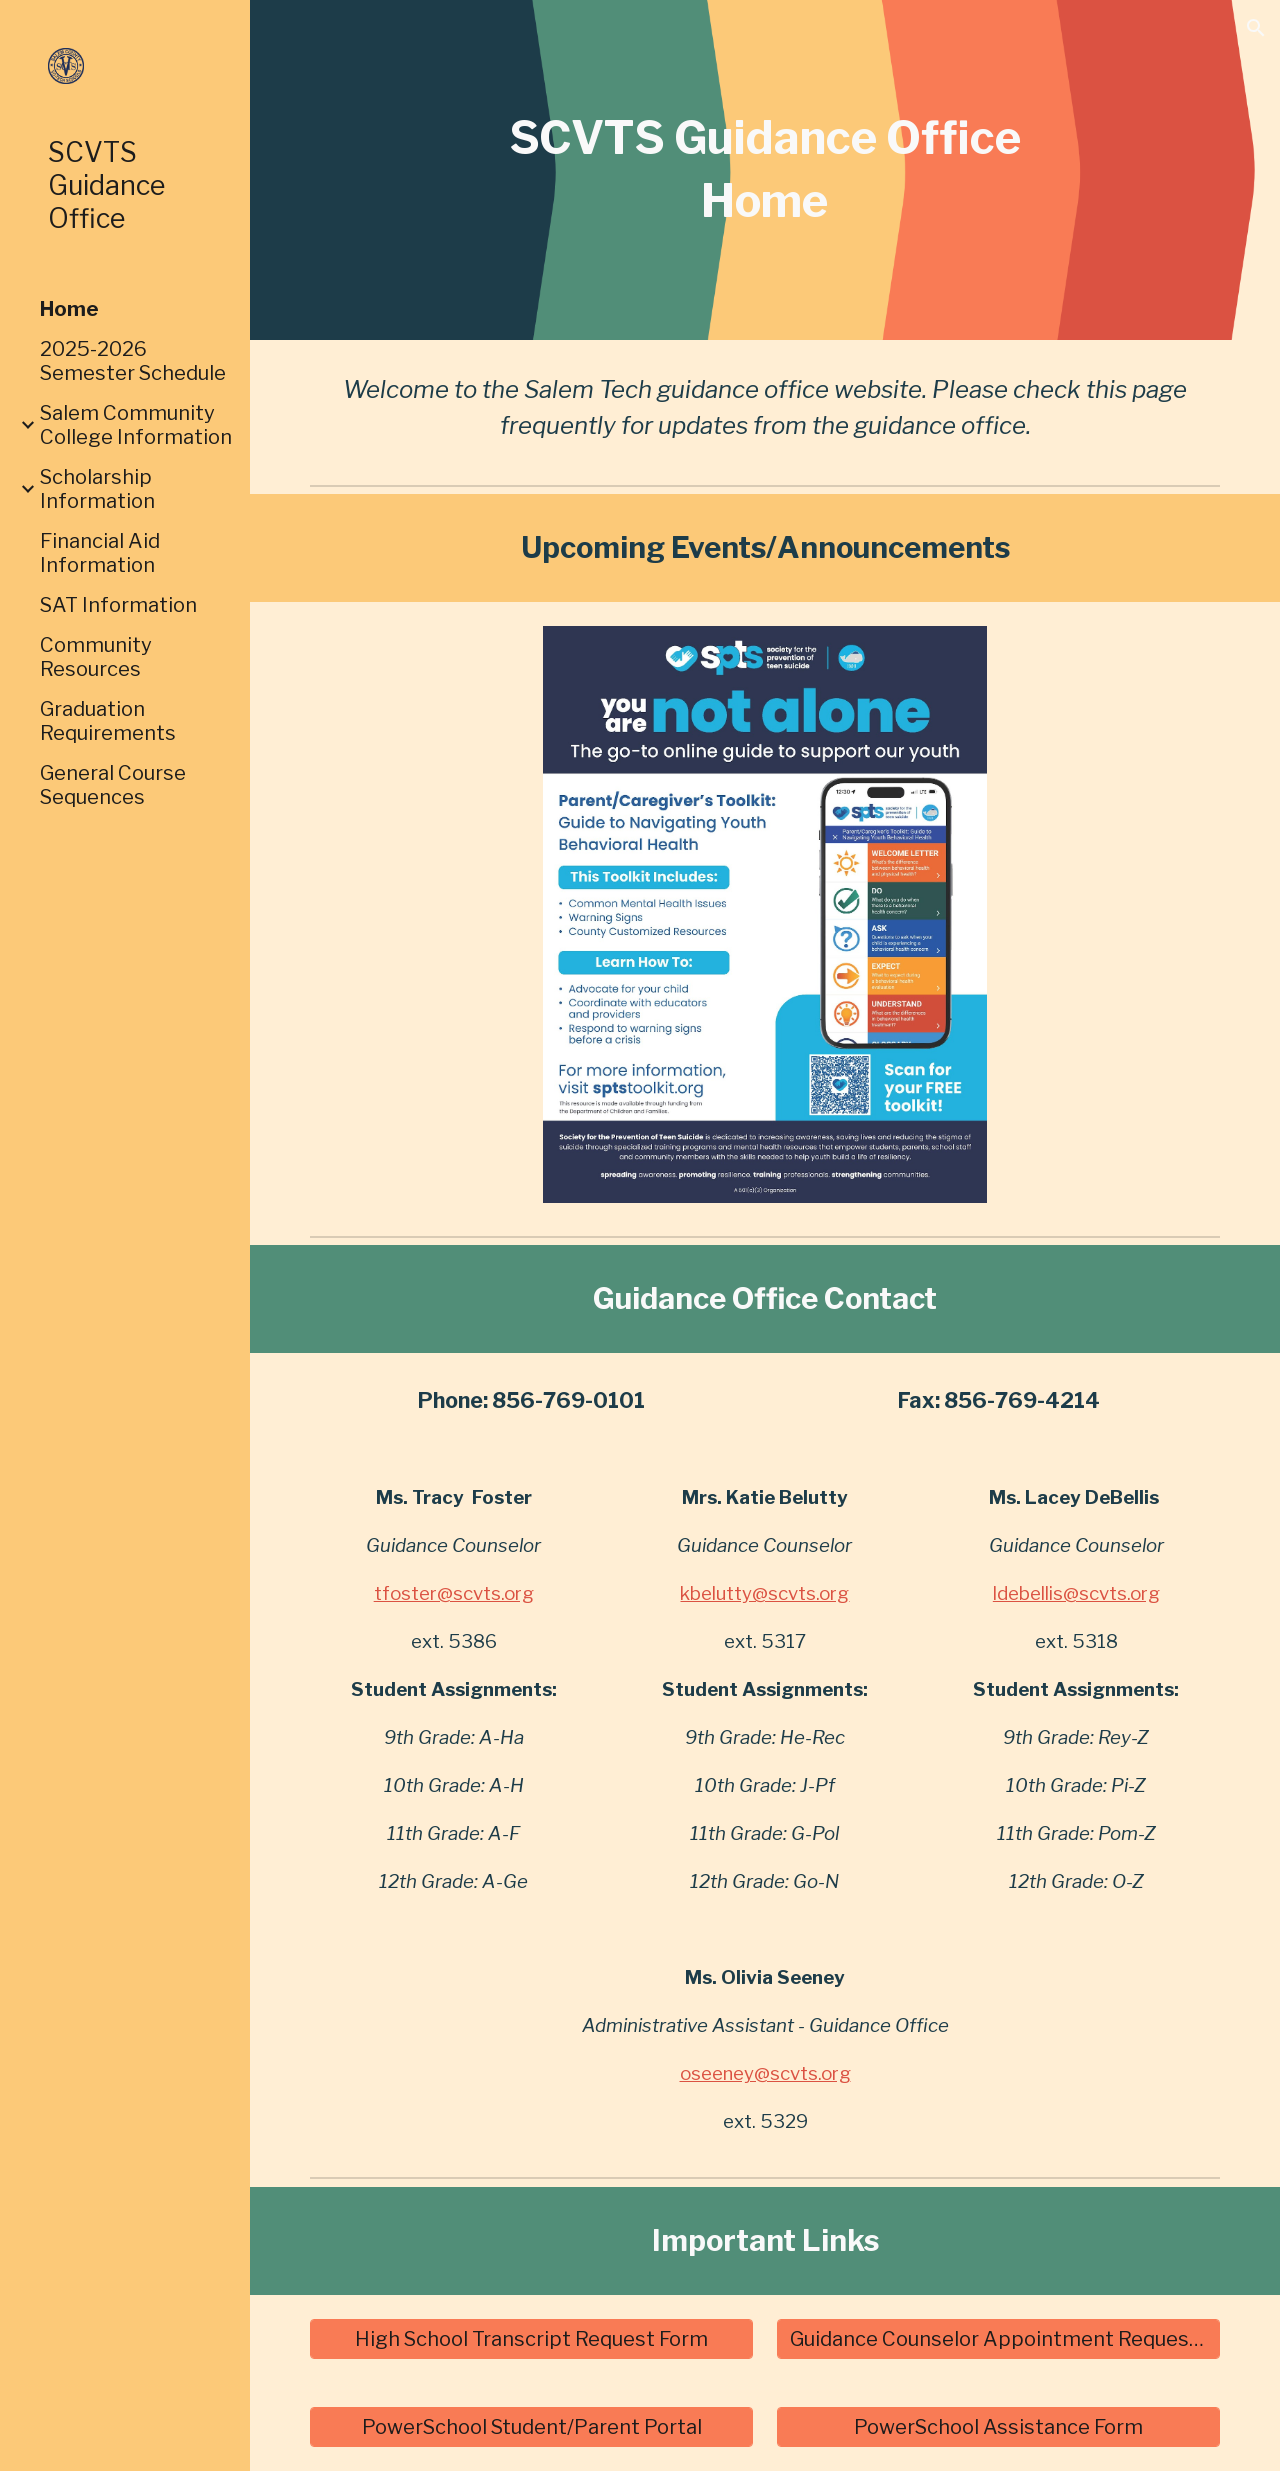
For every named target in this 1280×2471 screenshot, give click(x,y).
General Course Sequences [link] (113, 785)
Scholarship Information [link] (97, 489)
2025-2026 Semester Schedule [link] (133, 361)
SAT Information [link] (118, 605)
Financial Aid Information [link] (100, 553)
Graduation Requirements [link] (108, 721)
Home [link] (69, 309)
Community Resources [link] (96, 657)
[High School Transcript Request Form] (532, 2339)
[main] (764, 169)
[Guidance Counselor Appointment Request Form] (999, 2339)
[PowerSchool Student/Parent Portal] (532, 2427)
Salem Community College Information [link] (136, 425)
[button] (1256, 28)
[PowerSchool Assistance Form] (999, 2427)
